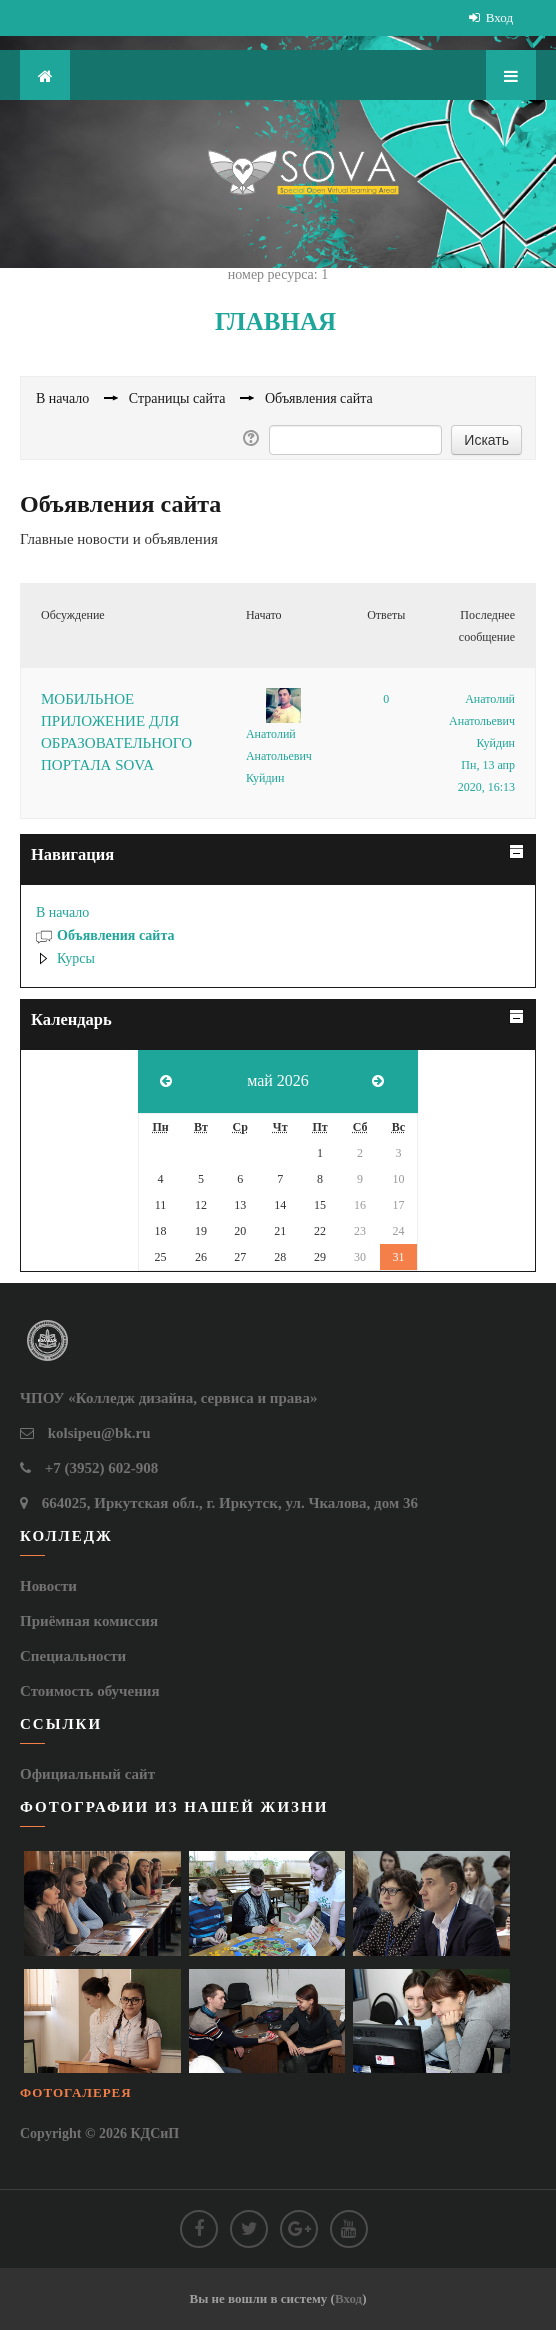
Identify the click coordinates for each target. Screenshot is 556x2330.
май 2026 (278, 1080)
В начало (62, 912)
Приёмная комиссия (89, 1621)
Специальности (73, 1656)
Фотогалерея (76, 2092)
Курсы (76, 958)
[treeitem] (278, 913)
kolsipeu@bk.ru (99, 1433)
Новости (48, 1586)
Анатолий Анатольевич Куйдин (279, 756)
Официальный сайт (87, 1774)
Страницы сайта (177, 398)
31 (398, 1257)
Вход (499, 17)
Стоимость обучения (90, 1691)
